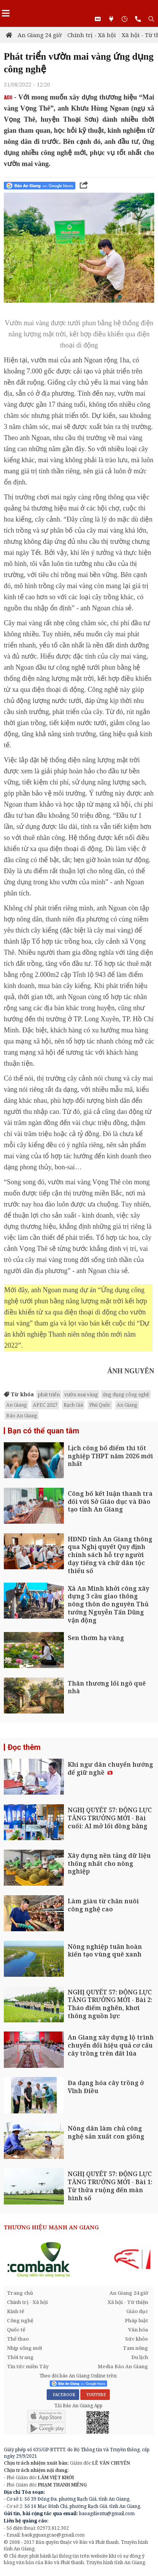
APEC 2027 (45, 1404)
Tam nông (135, 2347)
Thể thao (18, 2338)
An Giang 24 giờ (40, 35)
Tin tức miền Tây (28, 2366)
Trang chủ (20, 2292)
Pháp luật (136, 2320)
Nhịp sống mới (24, 2347)
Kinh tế (15, 2311)
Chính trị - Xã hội (91, 35)
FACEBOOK (62, 2394)
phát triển (49, 1394)
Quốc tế (16, 2329)
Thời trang (20, 2357)
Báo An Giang (21, 1415)
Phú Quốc (100, 1404)
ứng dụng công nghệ (126, 1394)
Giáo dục (137, 2311)
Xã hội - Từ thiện (128, 2302)
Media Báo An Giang (123, 2366)
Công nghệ (20, 2320)
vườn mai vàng (81, 1394)
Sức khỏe (136, 2338)
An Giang (16, 1404)
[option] (79, 2259)
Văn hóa (138, 2329)
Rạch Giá (73, 1404)
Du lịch (139, 2357)
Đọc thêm (24, 1747)
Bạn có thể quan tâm (43, 1430)
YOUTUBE (95, 2394)
